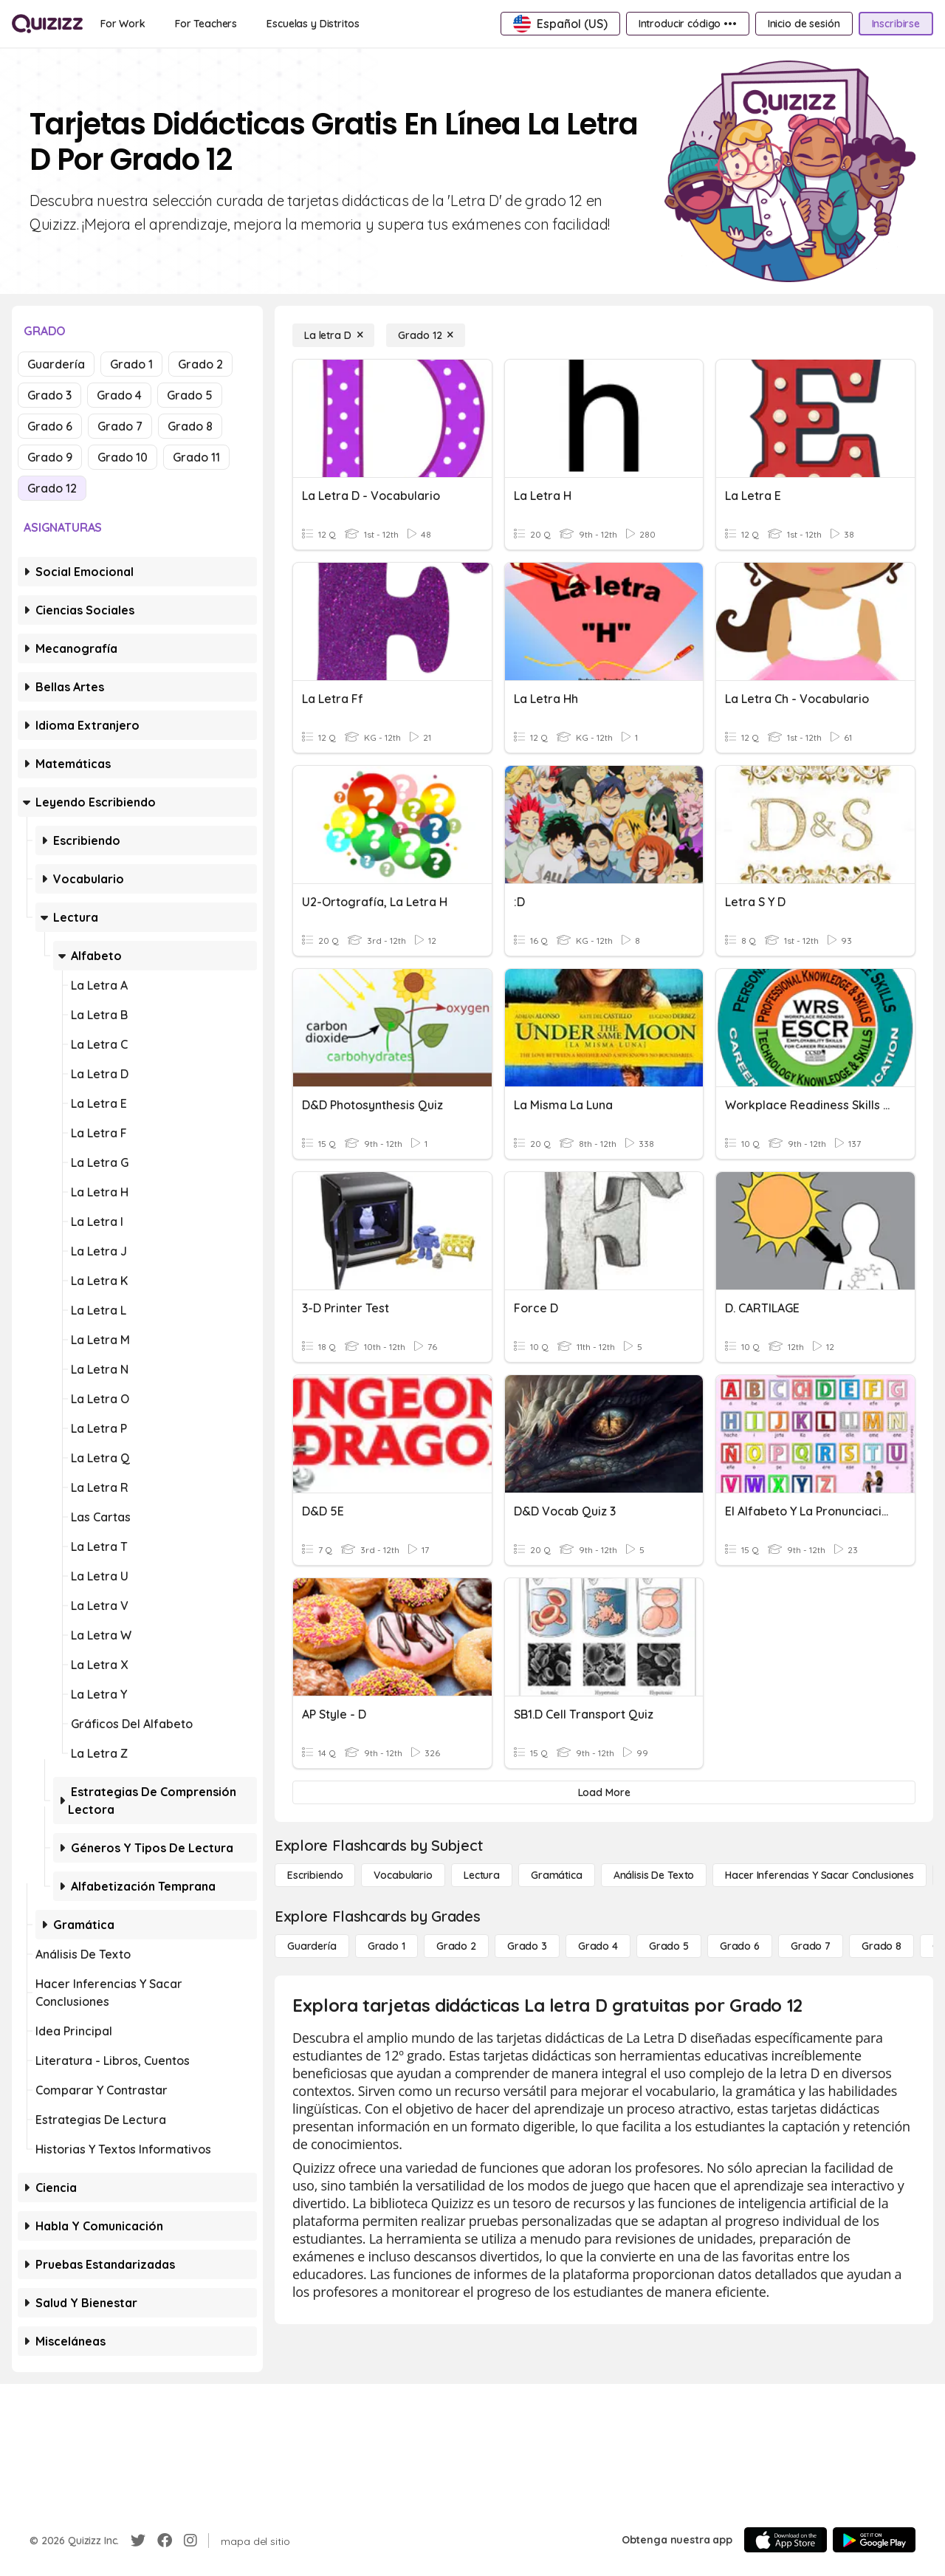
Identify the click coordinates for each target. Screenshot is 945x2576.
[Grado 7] (810, 1946)
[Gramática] (556, 1875)
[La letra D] (333, 335)
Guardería (56, 364)
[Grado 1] (386, 1946)
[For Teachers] (206, 23)
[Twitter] (138, 2540)
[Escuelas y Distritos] (313, 23)
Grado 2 (200, 364)
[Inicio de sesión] (804, 23)
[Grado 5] (668, 1946)
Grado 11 (196, 457)
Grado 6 (49, 426)
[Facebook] (164, 2540)
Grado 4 (119, 395)
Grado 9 (49, 457)
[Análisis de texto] (654, 1875)
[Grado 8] (881, 1946)
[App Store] (785, 2539)
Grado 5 (190, 395)
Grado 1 (131, 364)
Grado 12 (52, 488)
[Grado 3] (527, 1946)
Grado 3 (49, 395)
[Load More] (603, 1792)
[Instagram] (190, 2540)
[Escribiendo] (315, 1875)
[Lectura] (481, 1875)
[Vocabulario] (402, 1875)
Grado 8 (190, 426)
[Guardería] (312, 1946)
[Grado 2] (456, 1946)
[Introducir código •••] (687, 23)
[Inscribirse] (896, 23)
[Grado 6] (739, 1946)
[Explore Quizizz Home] (47, 23)
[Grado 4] (598, 1946)
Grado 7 (119, 426)
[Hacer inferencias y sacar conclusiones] (819, 1875)
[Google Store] (874, 2539)
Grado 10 (122, 457)
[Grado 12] (425, 335)
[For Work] (123, 23)
